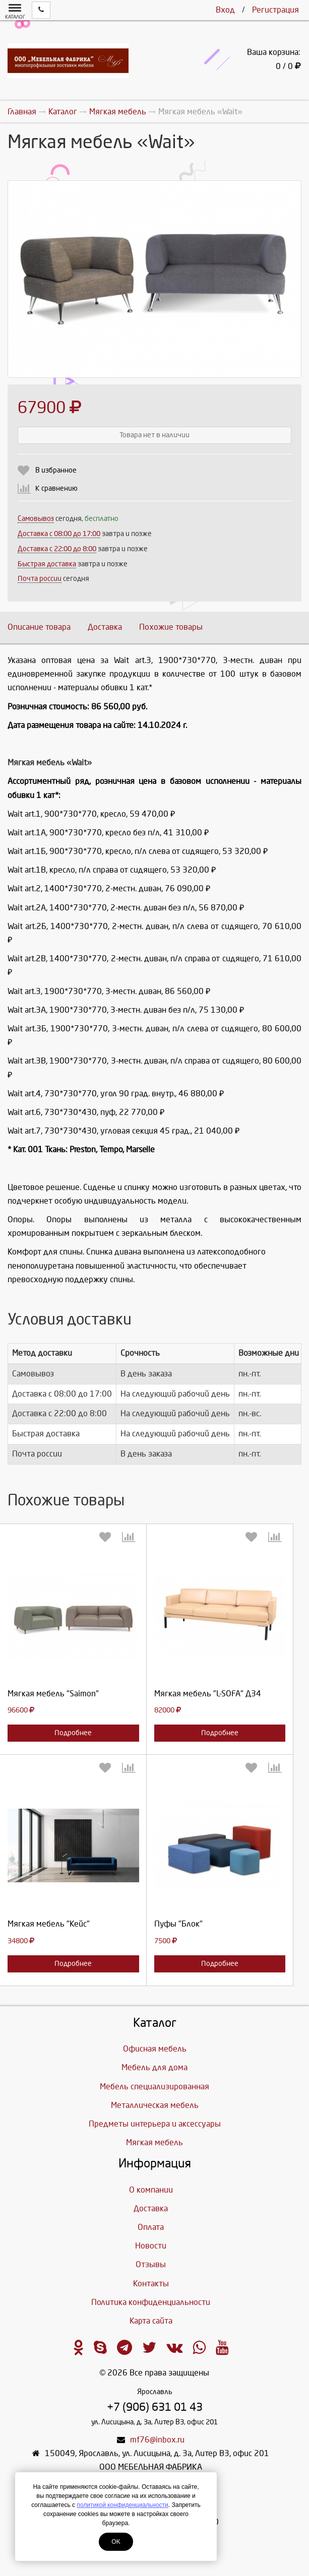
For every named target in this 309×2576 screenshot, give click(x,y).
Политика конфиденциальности (150, 2302)
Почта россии (39, 578)
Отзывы (151, 2264)
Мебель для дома (154, 2067)
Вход (225, 10)
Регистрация (275, 10)
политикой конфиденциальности (122, 2504)
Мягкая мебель (154, 2142)
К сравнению (56, 488)
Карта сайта (151, 2321)
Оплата (151, 2227)
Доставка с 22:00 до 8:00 (57, 549)
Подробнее (73, 1733)
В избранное (56, 470)
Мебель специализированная (154, 2086)
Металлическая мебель (155, 2105)
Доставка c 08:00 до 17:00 (59, 534)
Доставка (105, 627)
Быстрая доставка (47, 564)
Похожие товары (171, 627)
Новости (150, 2245)
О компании (151, 2190)
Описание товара (39, 627)
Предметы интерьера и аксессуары (155, 2124)
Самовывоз (36, 518)
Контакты (151, 2283)
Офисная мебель (155, 2048)
